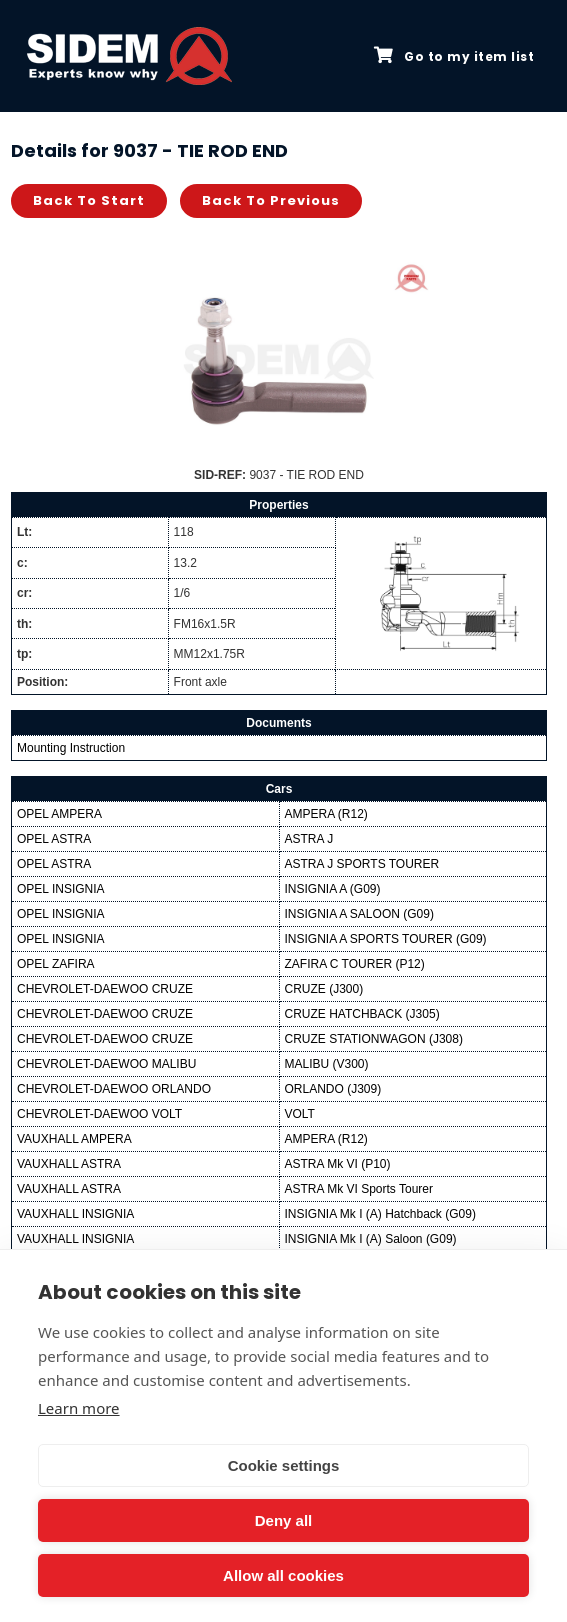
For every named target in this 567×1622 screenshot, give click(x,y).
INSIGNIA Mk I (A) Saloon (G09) (371, 1239)
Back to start (89, 200)
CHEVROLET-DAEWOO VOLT (99, 1114)
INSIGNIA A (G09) (333, 889)
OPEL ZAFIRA (56, 964)
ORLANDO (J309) (333, 1089)
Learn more (79, 1408)
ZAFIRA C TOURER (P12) (355, 964)
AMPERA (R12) (326, 814)
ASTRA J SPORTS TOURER (362, 864)
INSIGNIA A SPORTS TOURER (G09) (386, 939)
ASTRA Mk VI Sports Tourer (359, 1189)
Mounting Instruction (71, 748)
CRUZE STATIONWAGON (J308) (374, 1039)
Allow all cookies (283, 1575)
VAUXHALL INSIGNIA (75, 1214)
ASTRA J (309, 839)
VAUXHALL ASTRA (69, 1164)
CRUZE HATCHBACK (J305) (362, 1014)
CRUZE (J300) (324, 989)
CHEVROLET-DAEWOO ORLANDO (114, 1089)
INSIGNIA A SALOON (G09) (359, 914)
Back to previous (271, 200)
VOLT (300, 1114)
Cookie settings (284, 1465)
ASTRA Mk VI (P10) (338, 1164)
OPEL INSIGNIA (61, 889)
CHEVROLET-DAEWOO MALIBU (106, 1064)
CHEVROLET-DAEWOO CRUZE (105, 989)
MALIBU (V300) (327, 1064)
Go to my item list (454, 56)
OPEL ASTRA (54, 839)
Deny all (284, 1520)
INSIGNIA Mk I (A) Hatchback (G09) (380, 1214)
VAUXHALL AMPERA (74, 1139)
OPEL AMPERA (59, 814)
